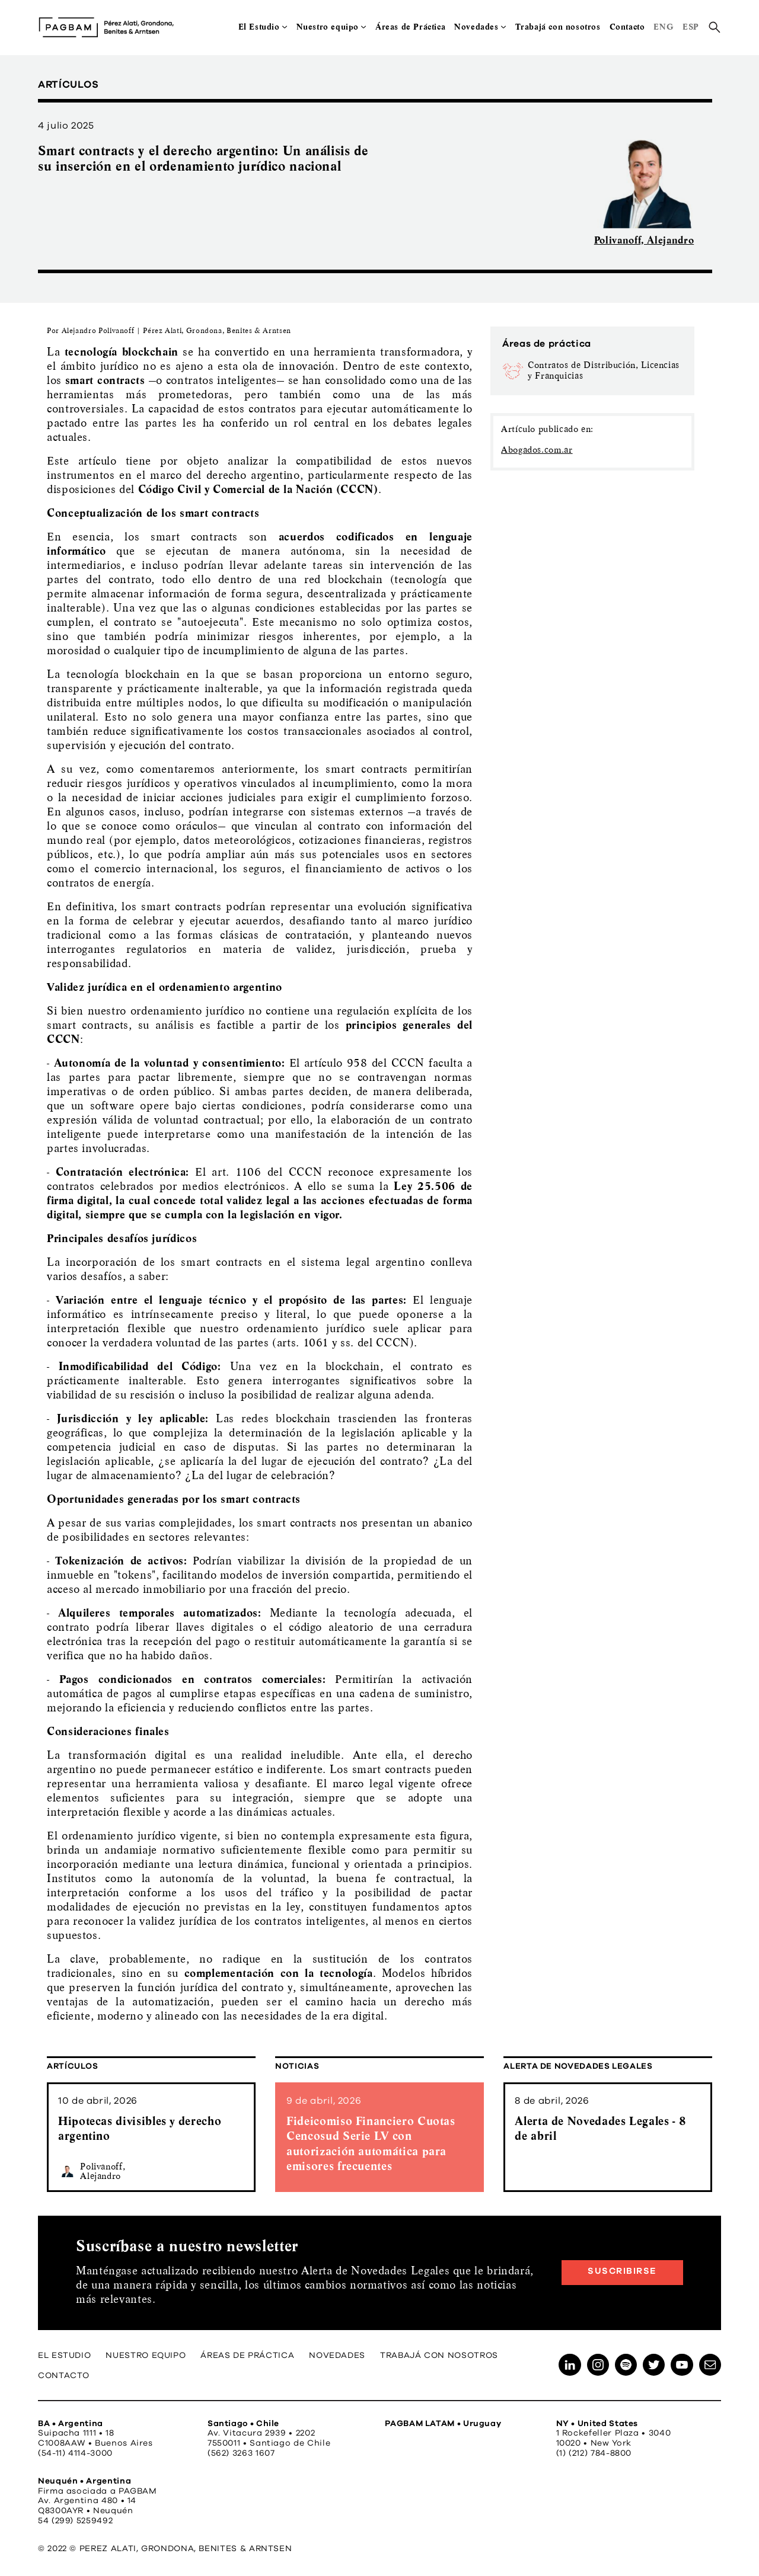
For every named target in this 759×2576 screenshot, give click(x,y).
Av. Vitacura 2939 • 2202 (261, 2433)
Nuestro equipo (327, 27)
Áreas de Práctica (410, 27)
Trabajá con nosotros (558, 27)
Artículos (72, 2066)
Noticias (297, 2066)
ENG (663, 27)
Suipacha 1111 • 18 (76, 2433)
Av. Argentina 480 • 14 (87, 2501)
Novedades (476, 27)
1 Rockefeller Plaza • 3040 (613, 2433)
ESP (691, 27)
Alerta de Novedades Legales (577, 2066)
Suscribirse (622, 2271)
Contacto (627, 27)
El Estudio (259, 27)
